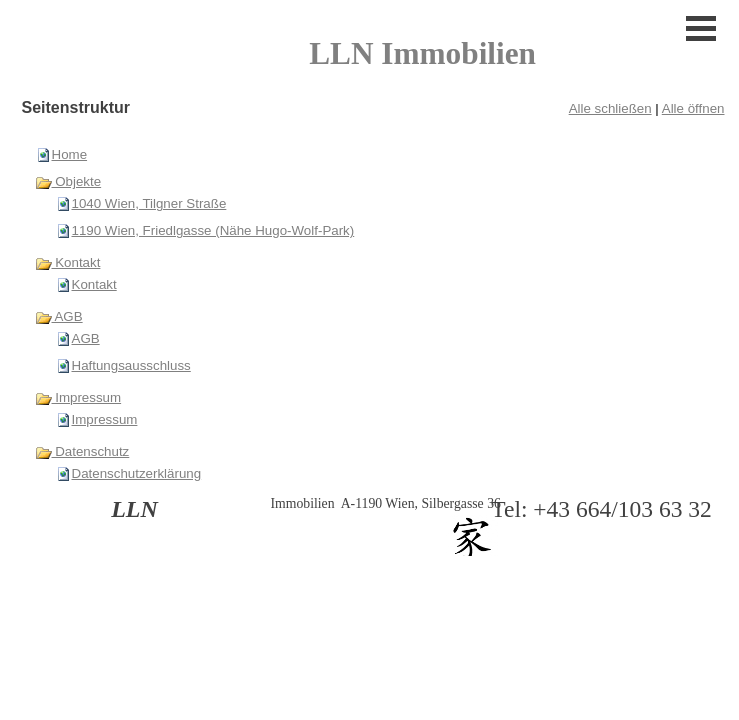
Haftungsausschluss (131, 365)
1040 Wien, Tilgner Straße (149, 203)
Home (70, 154)
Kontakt (68, 262)
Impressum (78, 397)
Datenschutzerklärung (137, 473)
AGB (59, 316)
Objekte (68, 181)
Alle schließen (610, 108)
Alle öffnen (693, 108)
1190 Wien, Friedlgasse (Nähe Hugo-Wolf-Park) (213, 230)
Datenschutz (82, 451)
